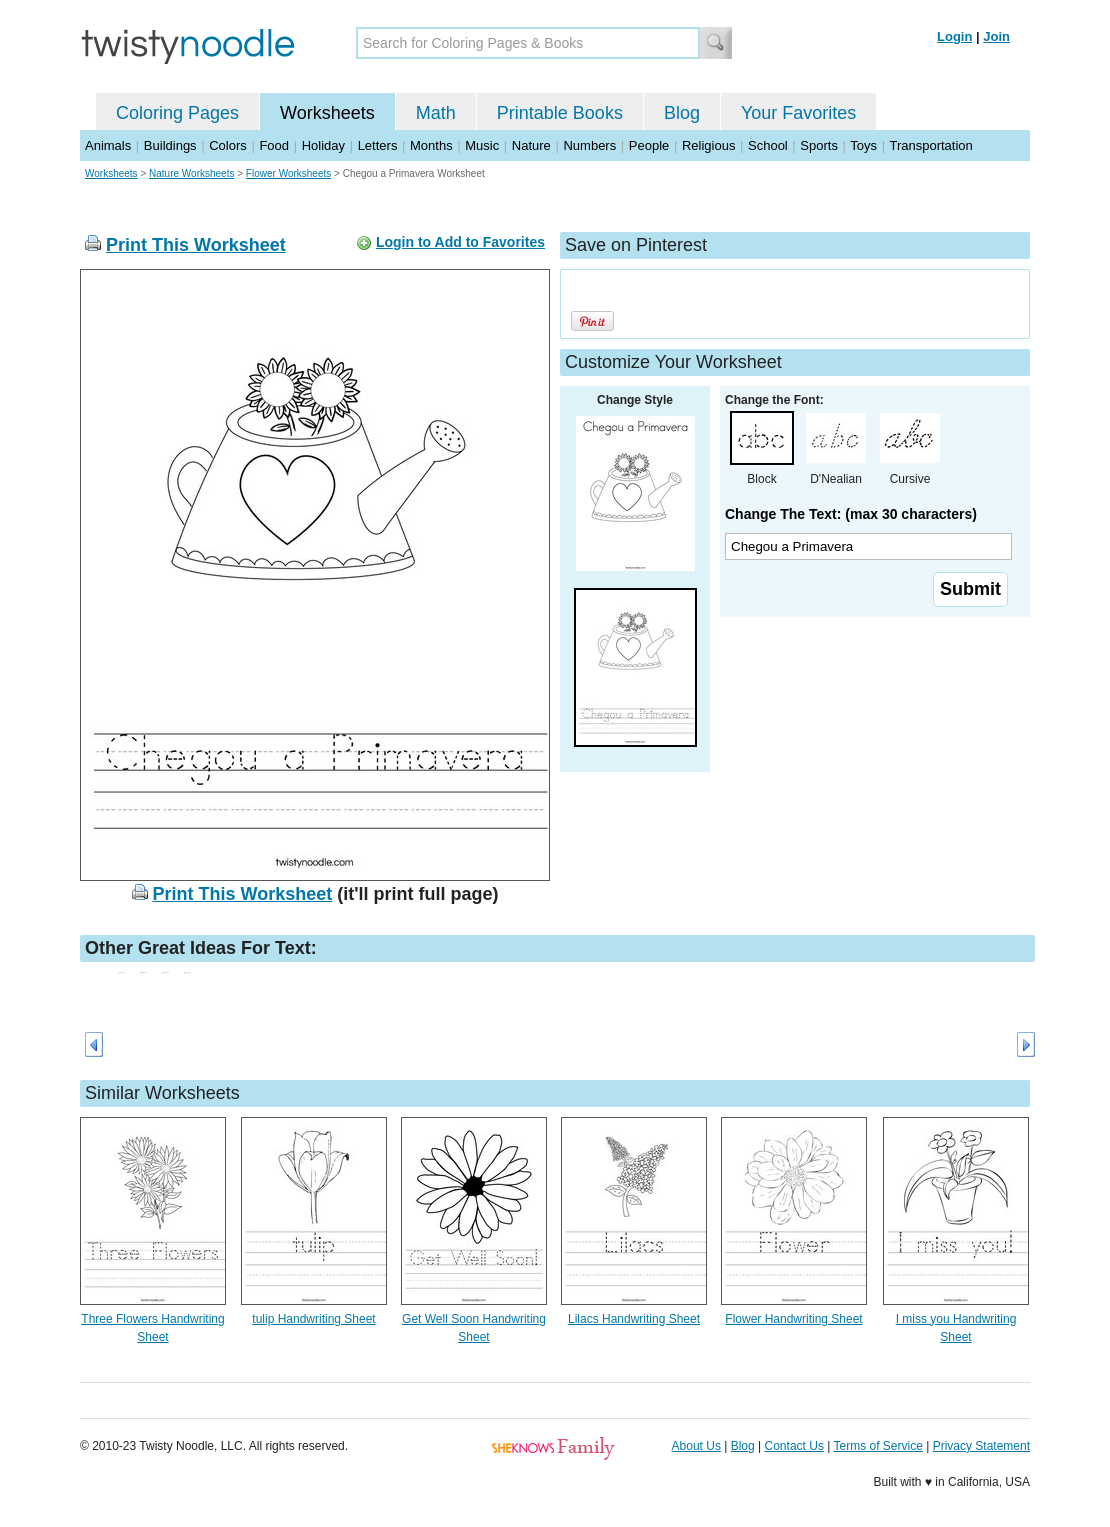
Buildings (170, 145)
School (768, 145)
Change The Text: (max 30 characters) (851, 514)
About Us (696, 1446)
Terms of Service (877, 1446)
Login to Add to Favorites (460, 242)
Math (436, 113)
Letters (378, 145)
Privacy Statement (981, 1446)
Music (482, 145)
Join (996, 36)
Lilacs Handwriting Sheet (634, 1319)
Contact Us (794, 1446)
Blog (682, 113)
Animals (108, 145)
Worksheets (327, 113)
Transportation (930, 145)
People (649, 145)
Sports (819, 145)
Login (954, 36)
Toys (863, 145)
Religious (708, 145)
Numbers (589, 145)
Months (431, 145)
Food (274, 145)
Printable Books (560, 113)
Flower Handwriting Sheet (793, 1319)
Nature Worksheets (191, 173)
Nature (531, 145)
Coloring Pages (177, 113)
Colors (228, 145)
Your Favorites (798, 113)
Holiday (323, 145)
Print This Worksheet (196, 245)
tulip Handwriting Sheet (313, 1319)
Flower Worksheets (288, 173)
